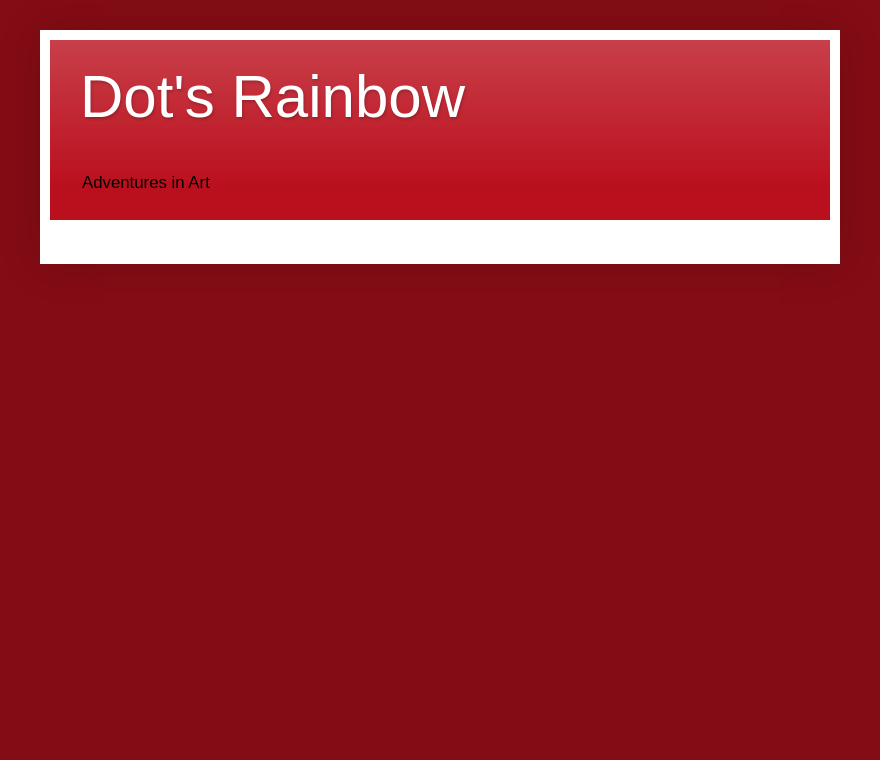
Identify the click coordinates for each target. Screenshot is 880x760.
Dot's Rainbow (272, 96)
